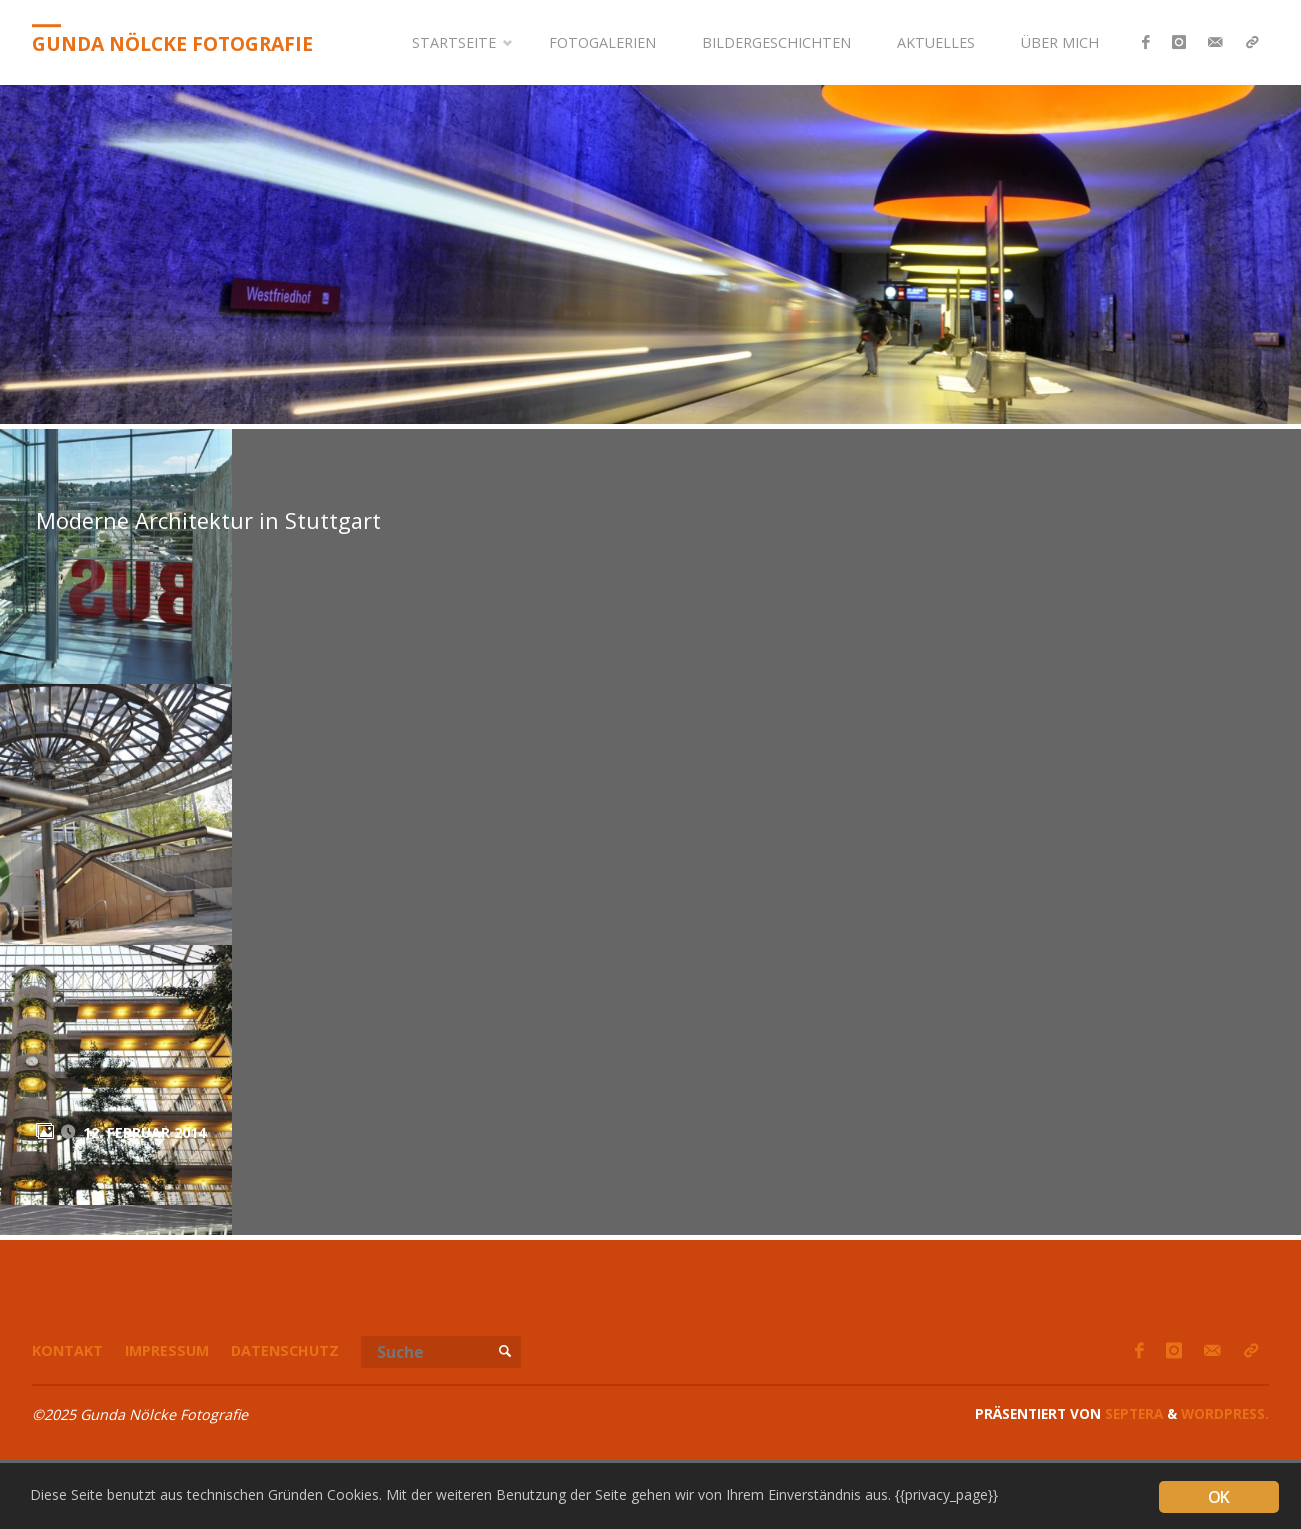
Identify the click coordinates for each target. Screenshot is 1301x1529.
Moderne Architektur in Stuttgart (208, 520)
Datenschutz (285, 1350)
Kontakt (67, 1350)
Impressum (167, 1350)
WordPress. (1225, 1413)
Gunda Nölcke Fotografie (172, 43)
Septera (1132, 1413)
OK (1218, 1497)
